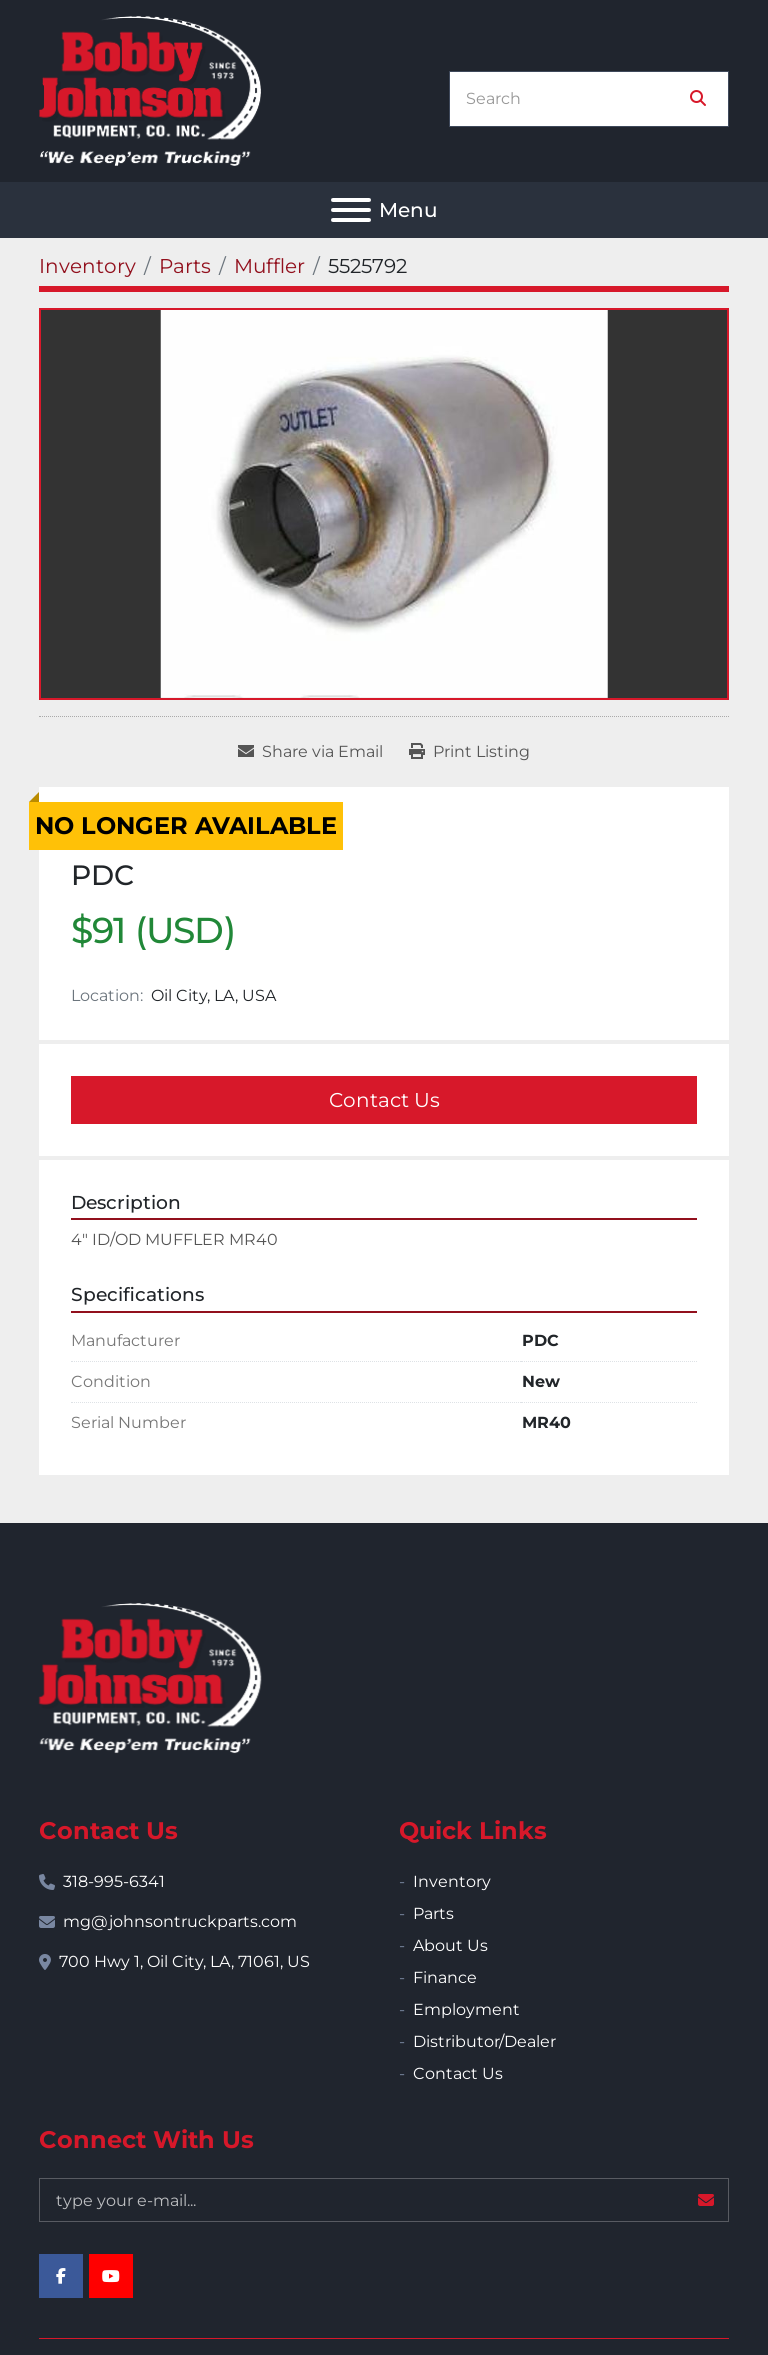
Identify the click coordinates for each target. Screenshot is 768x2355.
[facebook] (61, 2276)
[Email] (384, 2200)
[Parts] (185, 266)
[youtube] (111, 2276)
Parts (433, 1913)
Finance (445, 1977)
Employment (466, 2009)
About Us (450, 1945)
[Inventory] (87, 266)
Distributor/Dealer (484, 2041)
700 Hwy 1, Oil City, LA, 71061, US (184, 1961)
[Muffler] (269, 266)
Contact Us (384, 1100)
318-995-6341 (114, 1881)
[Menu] (351, 210)
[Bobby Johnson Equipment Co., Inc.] (150, 1676)
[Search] (575, 99)
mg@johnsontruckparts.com (180, 1921)
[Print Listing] (469, 752)
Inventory (452, 1881)
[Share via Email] (310, 752)
